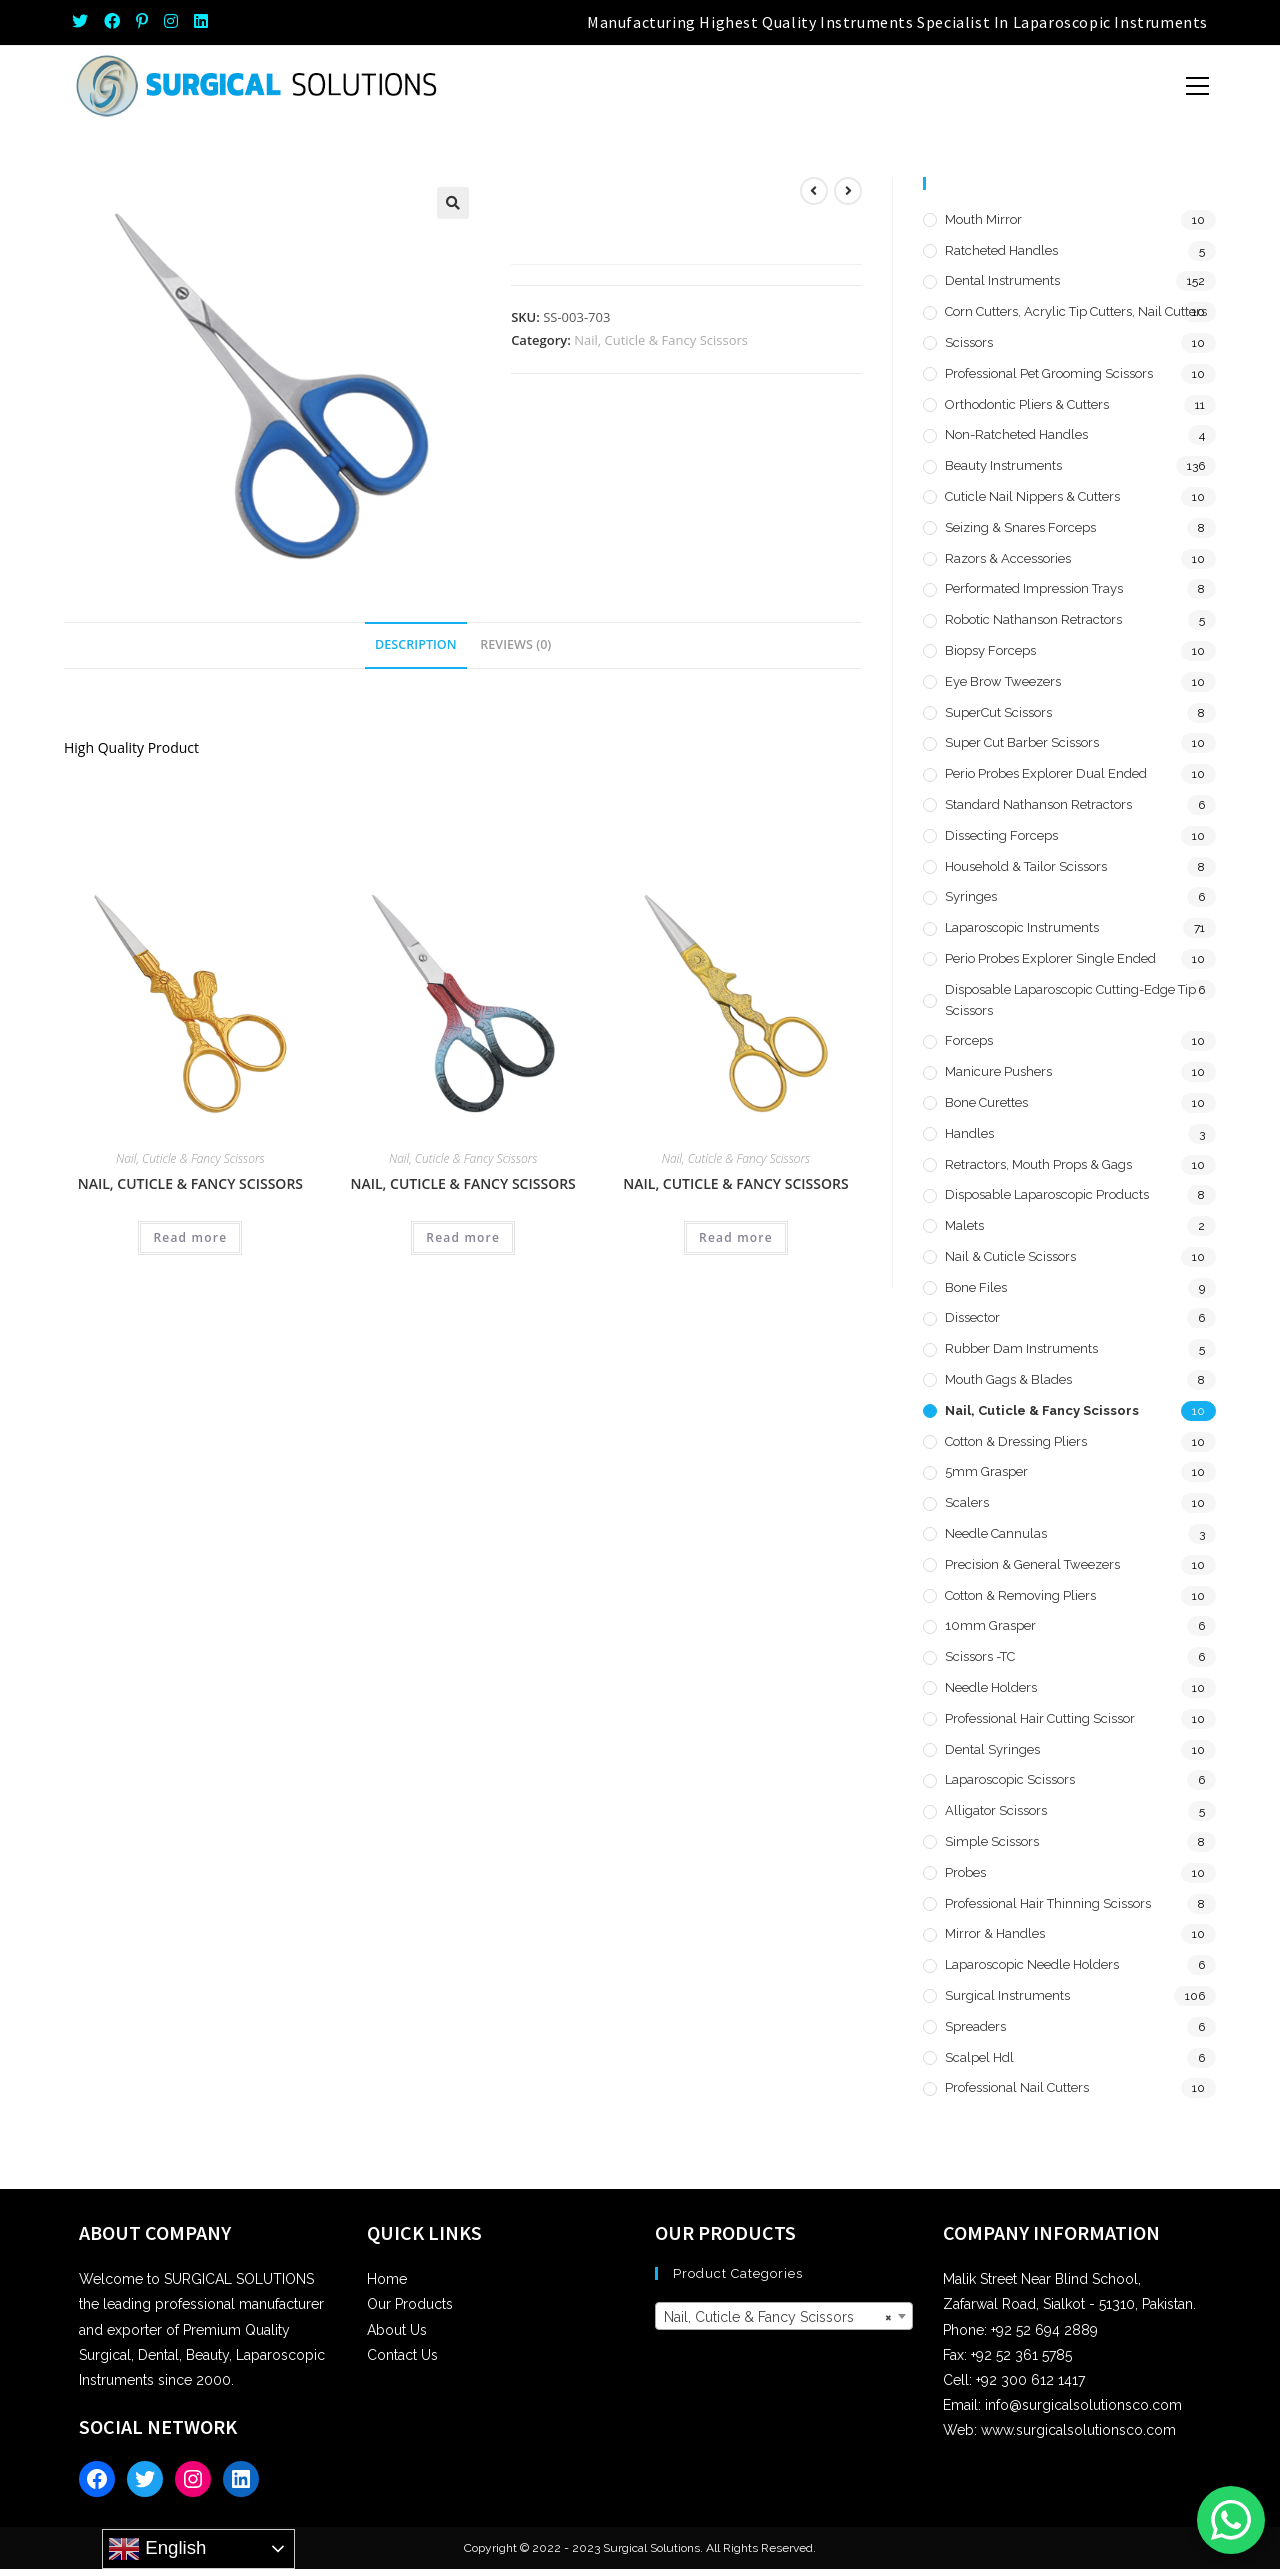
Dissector (972, 1317)
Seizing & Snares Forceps (1020, 527)
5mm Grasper (986, 1471)
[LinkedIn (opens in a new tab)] (201, 22)
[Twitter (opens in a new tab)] (84, 22)
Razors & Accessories (1008, 558)
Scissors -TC (980, 1656)
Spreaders (975, 2026)
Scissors (969, 342)
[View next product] (848, 191)
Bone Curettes (986, 1102)
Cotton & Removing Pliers (1020, 1595)
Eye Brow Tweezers (1003, 681)
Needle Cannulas (996, 1533)
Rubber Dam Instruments (1021, 1348)
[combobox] (784, 2316)
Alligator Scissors (996, 1810)
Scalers (967, 1502)
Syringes (971, 896)
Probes (965, 1872)
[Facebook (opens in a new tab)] (112, 22)
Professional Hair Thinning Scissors (1048, 1903)
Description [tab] (416, 644)
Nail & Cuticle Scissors (1010, 1256)
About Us (397, 2330)
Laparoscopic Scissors (1010, 1779)
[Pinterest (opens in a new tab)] (142, 22)
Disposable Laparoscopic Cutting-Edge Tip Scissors (1070, 1000)
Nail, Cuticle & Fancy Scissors (661, 340)
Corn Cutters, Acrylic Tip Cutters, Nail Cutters (1076, 311)
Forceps (969, 1040)
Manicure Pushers (998, 1071)
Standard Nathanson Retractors (1038, 804)
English (157, 2549)
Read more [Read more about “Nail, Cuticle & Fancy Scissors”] (190, 1237)
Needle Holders (991, 1687)
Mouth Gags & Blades (1008, 1379)
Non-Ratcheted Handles (1016, 434)
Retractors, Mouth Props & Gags (1038, 1164)
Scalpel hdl (979, 2057)
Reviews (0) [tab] (515, 644)
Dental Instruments (1002, 280)
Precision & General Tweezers (1032, 1564)
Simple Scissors (992, 1841)
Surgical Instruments (1007, 1995)
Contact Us (402, 2355)
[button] (453, 203)
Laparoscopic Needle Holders (1032, 1964)
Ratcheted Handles (1001, 250)
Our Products (410, 2304)
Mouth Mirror (983, 219)
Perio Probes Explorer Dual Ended (1046, 773)
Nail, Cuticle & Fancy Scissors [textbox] (778, 2317)
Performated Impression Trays (1034, 588)
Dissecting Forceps (1001, 835)
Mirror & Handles (995, 1933)
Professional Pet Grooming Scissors (1049, 373)
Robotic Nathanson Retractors (1033, 619)
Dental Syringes (992, 1749)
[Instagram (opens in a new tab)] (171, 22)
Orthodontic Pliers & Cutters (1027, 404)
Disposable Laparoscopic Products (1047, 1194)
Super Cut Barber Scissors (1022, 742)
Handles (969, 1133)
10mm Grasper (990, 1625)
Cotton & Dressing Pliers (1016, 1441)
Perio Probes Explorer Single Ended (1050, 958)
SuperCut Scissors (998, 712)
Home (387, 2279)
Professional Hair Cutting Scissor (1040, 1718)
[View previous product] (814, 191)
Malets (964, 1225)
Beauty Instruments (1003, 465)
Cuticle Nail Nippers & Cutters (1032, 496)
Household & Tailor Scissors (1026, 866)
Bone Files (976, 1287)
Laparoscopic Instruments (1022, 927)
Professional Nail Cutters (1017, 2087)
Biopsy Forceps (990, 650)
